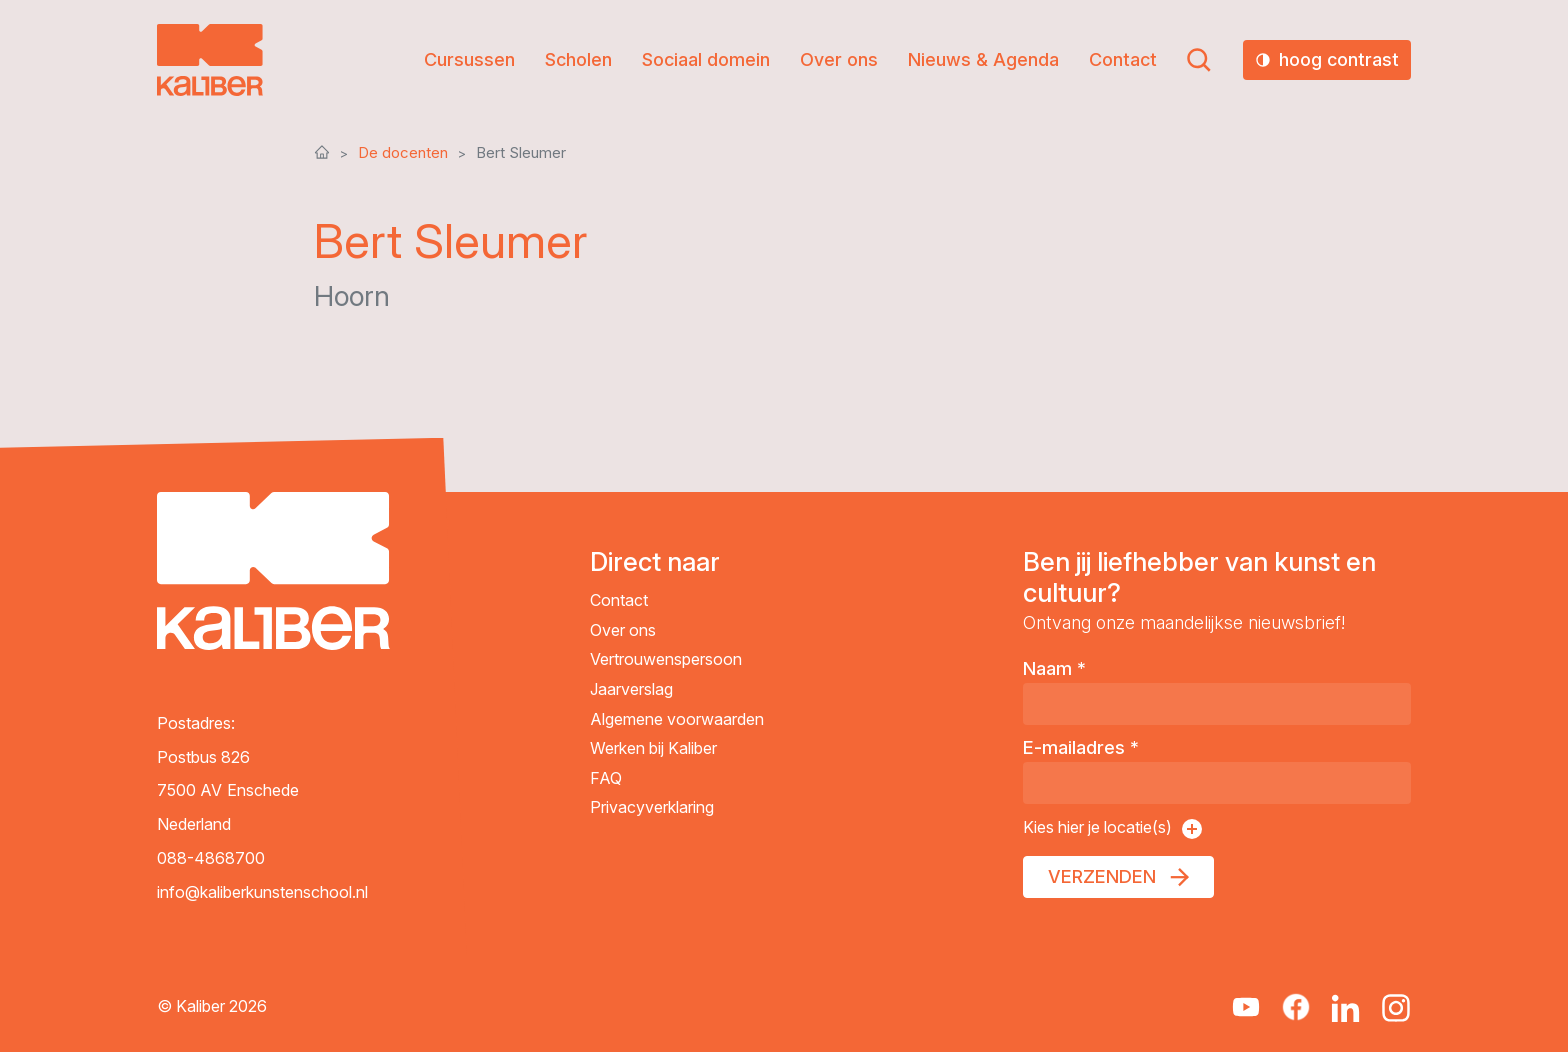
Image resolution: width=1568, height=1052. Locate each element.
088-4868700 (211, 858)
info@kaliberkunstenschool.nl (262, 892)
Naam (1054, 668)
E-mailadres (1081, 747)
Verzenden (1102, 876)
